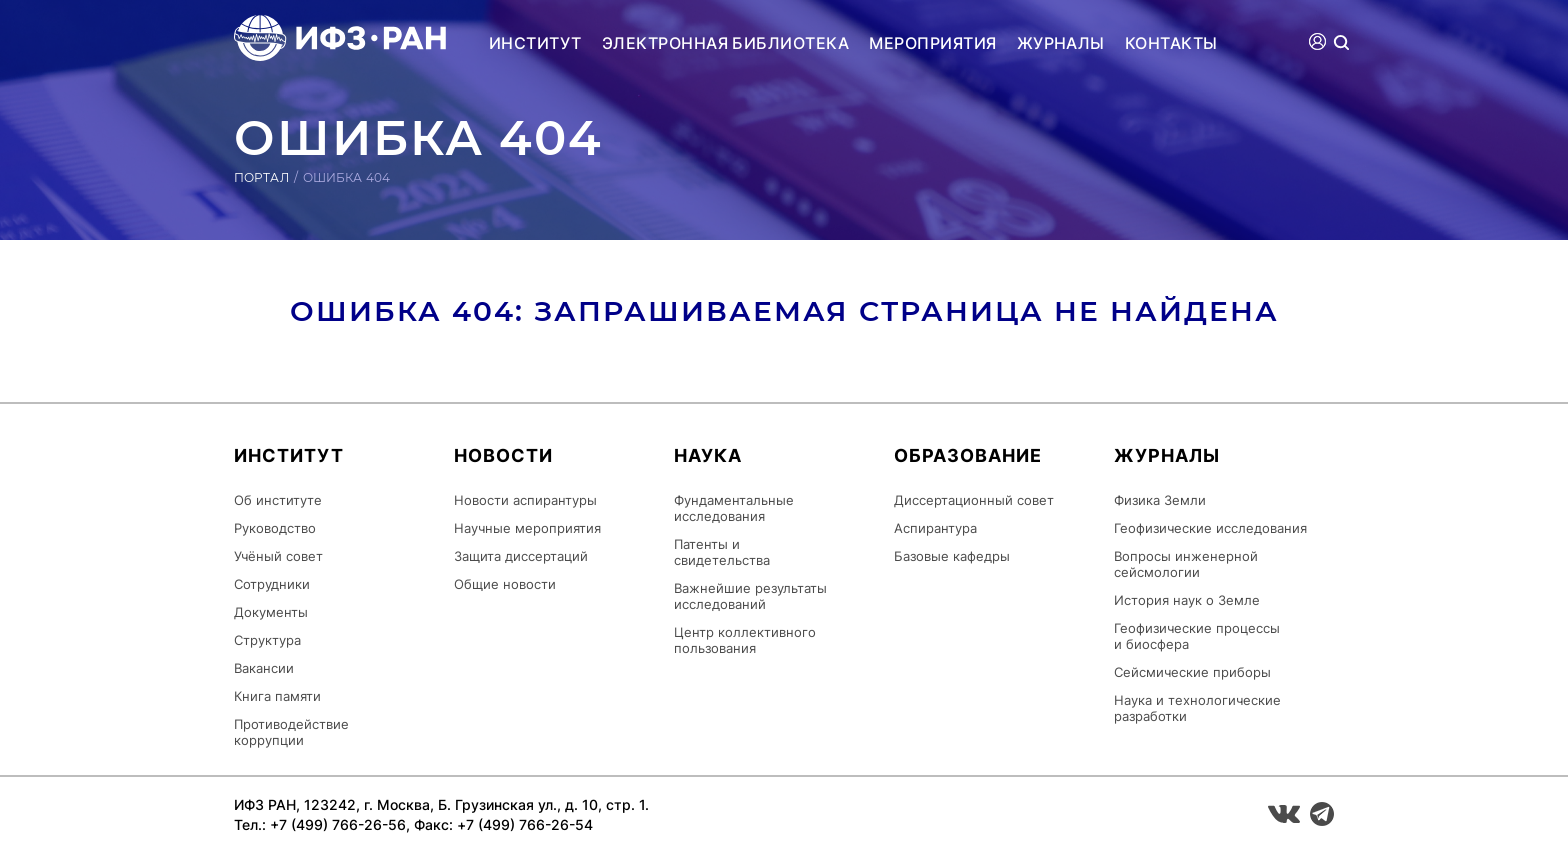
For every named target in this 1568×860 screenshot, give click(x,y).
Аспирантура (935, 528)
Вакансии (264, 668)
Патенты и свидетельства (722, 552)
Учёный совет (278, 556)
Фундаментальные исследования (734, 508)
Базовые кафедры (952, 556)
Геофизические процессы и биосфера (1197, 636)
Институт (535, 43)
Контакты (1171, 43)
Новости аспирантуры (525, 500)
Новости (503, 455)
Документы (271, 612)
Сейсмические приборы (1192, 672)
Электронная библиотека (726, 43)
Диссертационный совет (974, 500)
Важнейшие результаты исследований (750, 596)
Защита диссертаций (521, 556)
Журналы (1061, 43)
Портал (261, 177)
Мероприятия (932, 43)
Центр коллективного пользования (745, 640)
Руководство (275, 528)
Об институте (278, 500)
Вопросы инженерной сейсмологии (1186, 564)
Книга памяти (277, 696)
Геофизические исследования (1210, 528)
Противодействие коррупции (291, 732)
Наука (708, 455)
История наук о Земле (1187, 600)
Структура (267, 640)
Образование (968, 455)
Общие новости (505, 584)
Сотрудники (272, 584)
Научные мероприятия (527, 528)
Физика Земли (1160, 500)
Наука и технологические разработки (1197, 708)
